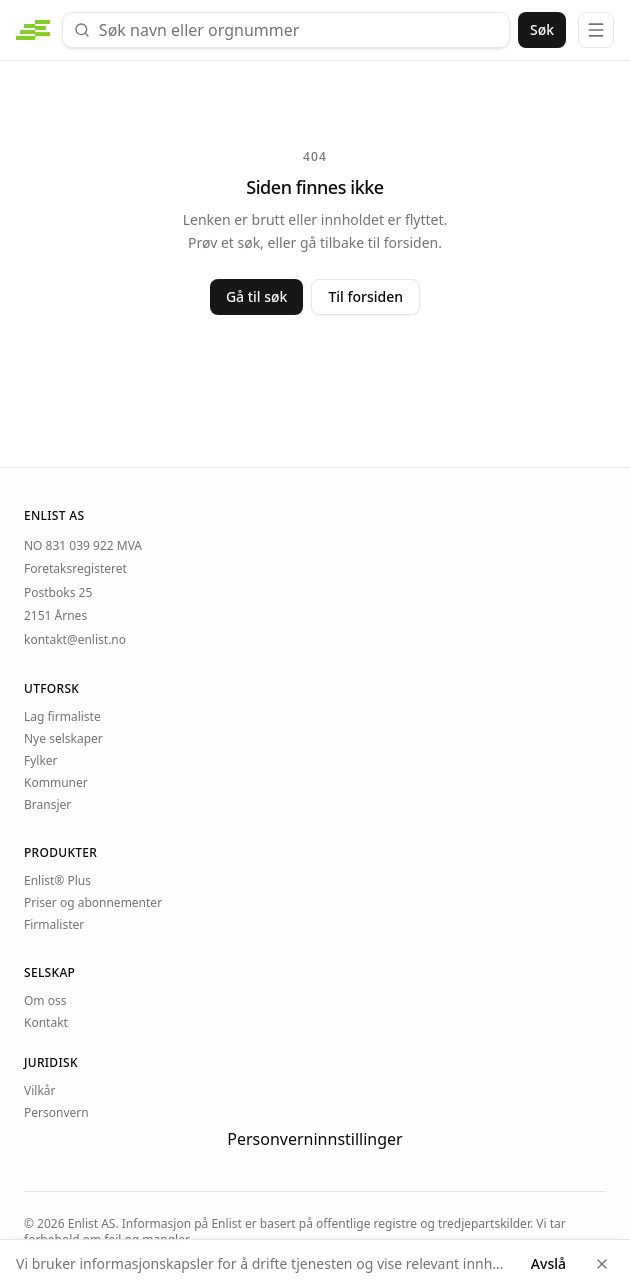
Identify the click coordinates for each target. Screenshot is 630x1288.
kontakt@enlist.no (75, 639)
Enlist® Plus (57, 881)
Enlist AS (92, 1223)
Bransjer (47, 805)
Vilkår (40, 1091)
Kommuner (56, 783)
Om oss (45, 1001)
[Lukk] (602, 1264)
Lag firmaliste (62, 717)
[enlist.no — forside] (33, 30)
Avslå (548, 1263)
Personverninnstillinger (314, 1139)
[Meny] (596, 30)
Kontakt (46, 1023)
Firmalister (54, 925)
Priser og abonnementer (93, 903)
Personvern (56, 1113)
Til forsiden (365, 296)
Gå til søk (257, 296)
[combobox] (286, 30)
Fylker (41, 761)
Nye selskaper (63, 739)
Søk (542, 29)
